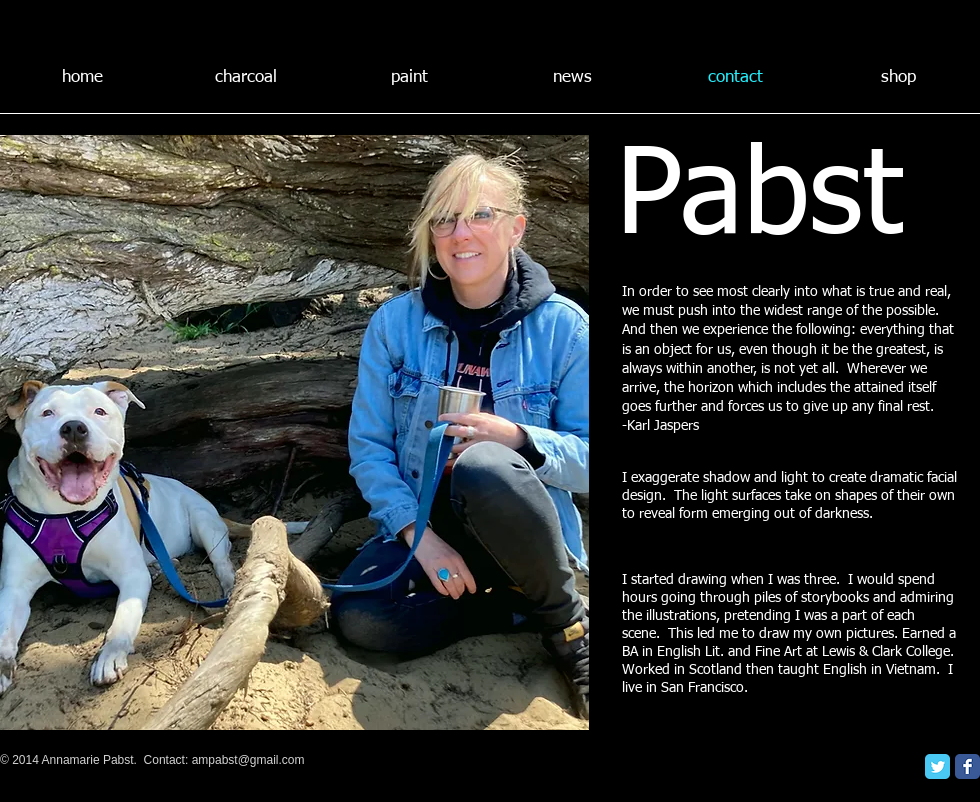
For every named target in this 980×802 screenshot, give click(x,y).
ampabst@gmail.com (248, 760)
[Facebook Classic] (967, 766)
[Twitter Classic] (937, 766)
